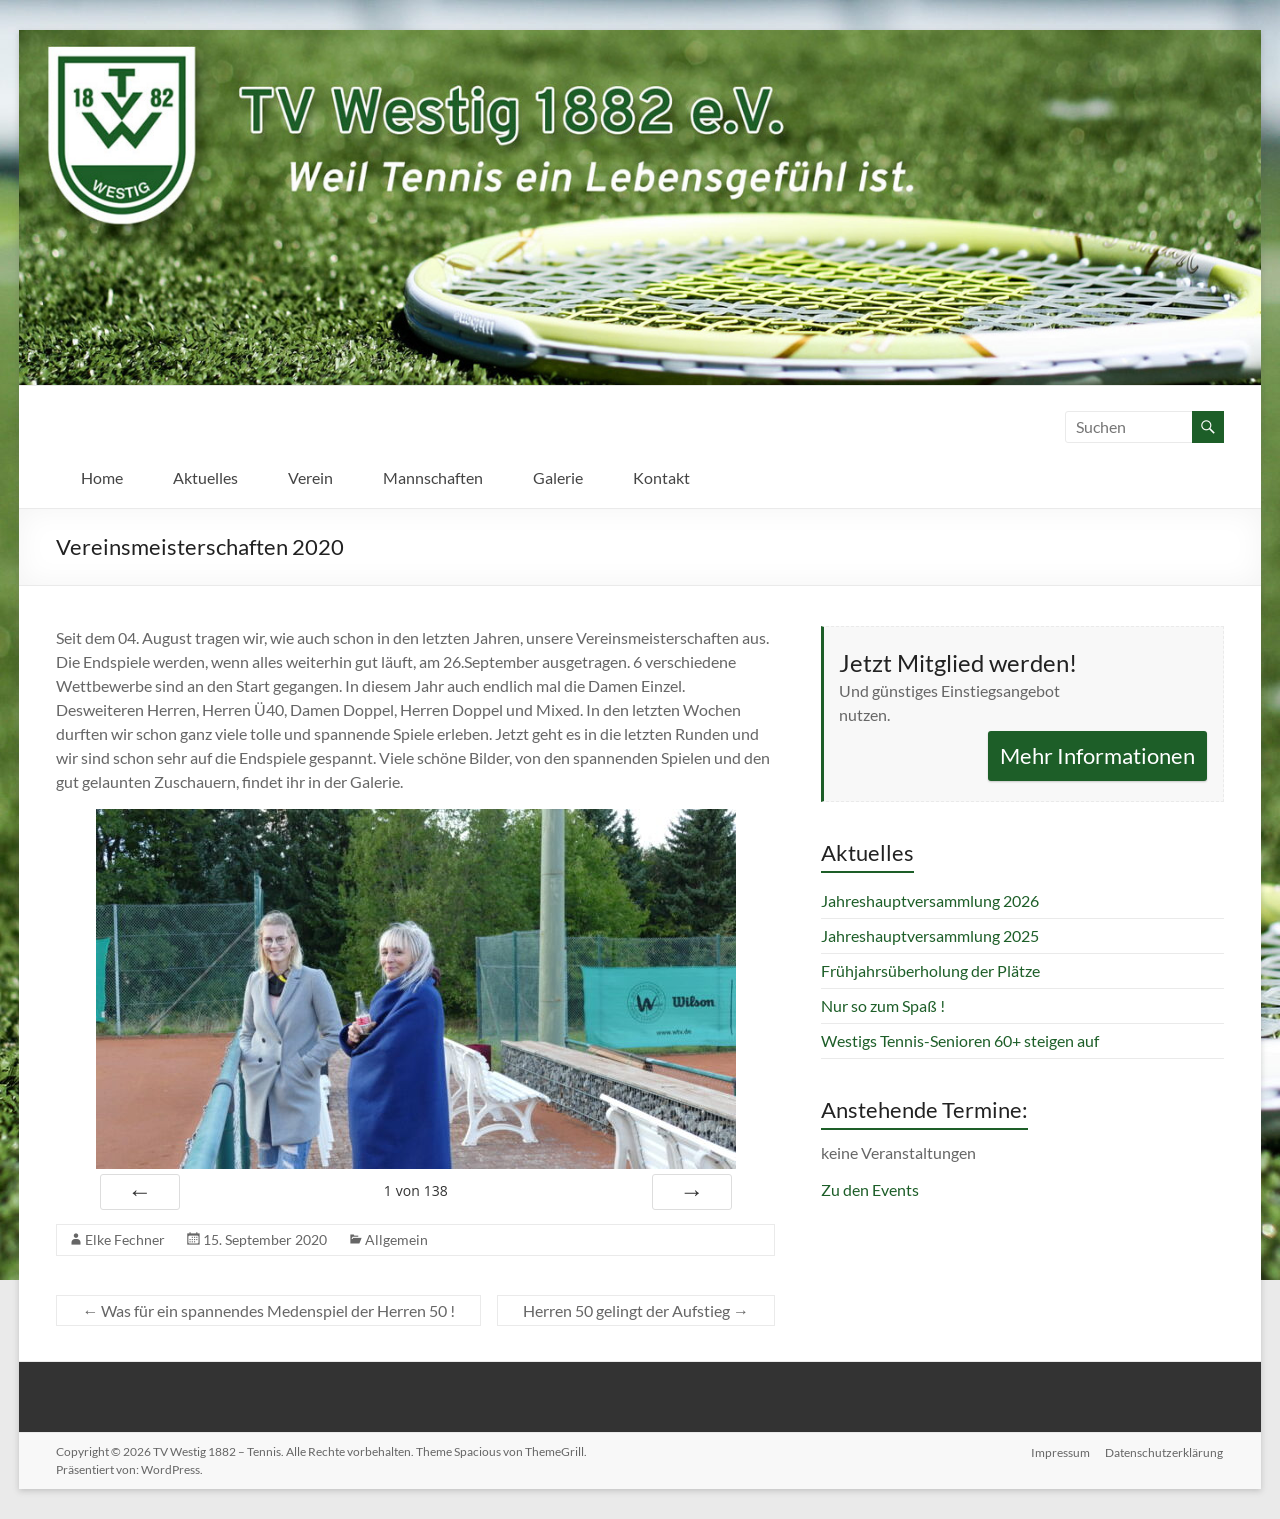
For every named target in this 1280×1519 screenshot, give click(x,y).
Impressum (1060, 1451)
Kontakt (661, 477)
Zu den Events (870, 1189)
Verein (310, 477)
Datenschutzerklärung (1165, 1451)
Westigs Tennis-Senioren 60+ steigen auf (960, 1040)
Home (102, 477)
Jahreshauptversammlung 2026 (930, 900)
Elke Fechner (125, 1239)
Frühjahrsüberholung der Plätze (930, 970)
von (416, 1190)
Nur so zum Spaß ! (883, 1005)
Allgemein (396, 1239)
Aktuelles (205, 477)
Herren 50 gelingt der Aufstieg (636, 1310)
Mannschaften (433, 477)
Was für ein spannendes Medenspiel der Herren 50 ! (268, 1310)
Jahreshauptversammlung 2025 (930, 935)
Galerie (558, 477)
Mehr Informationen (1097, 755)
